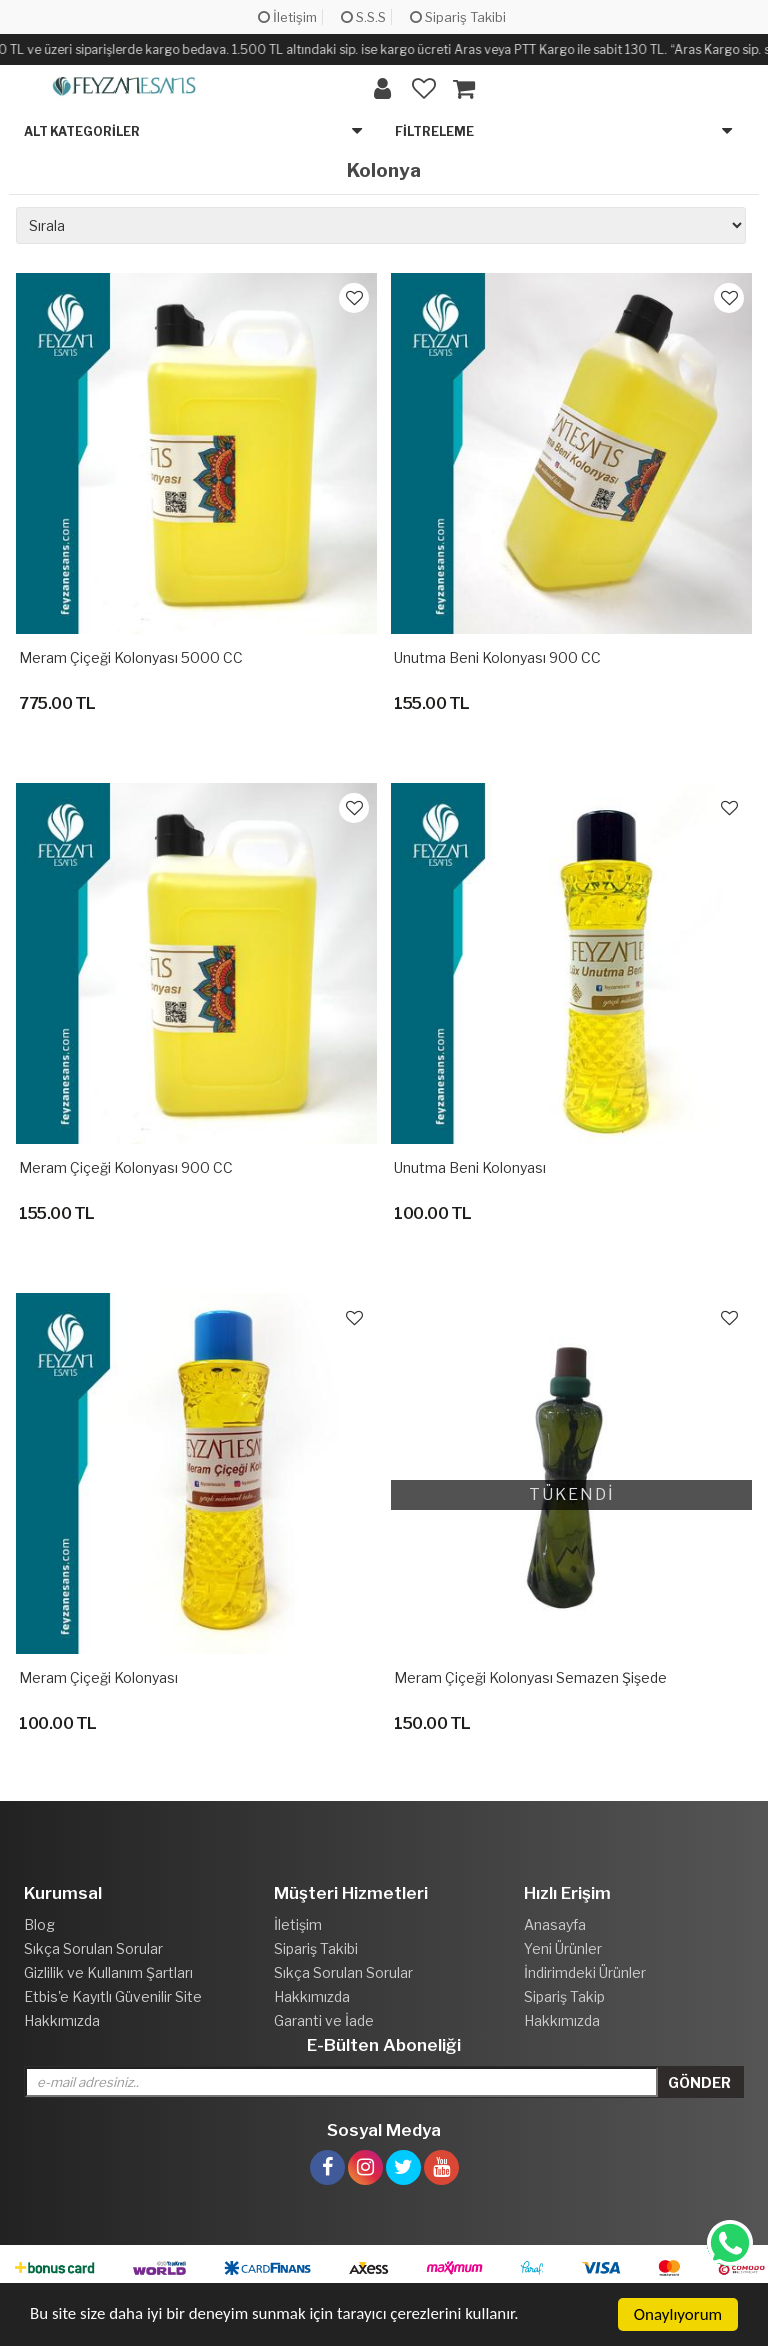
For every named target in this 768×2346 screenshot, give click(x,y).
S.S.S (363, 17)
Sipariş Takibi (458, 17)
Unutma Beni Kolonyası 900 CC (497, 657)
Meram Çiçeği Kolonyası (98, 1677)
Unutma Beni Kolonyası (470, 1167)
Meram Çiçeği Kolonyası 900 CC (126, 1167)
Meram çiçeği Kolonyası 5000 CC (131, 657)
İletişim (287, 17)
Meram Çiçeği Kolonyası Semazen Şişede (530, 1677)
